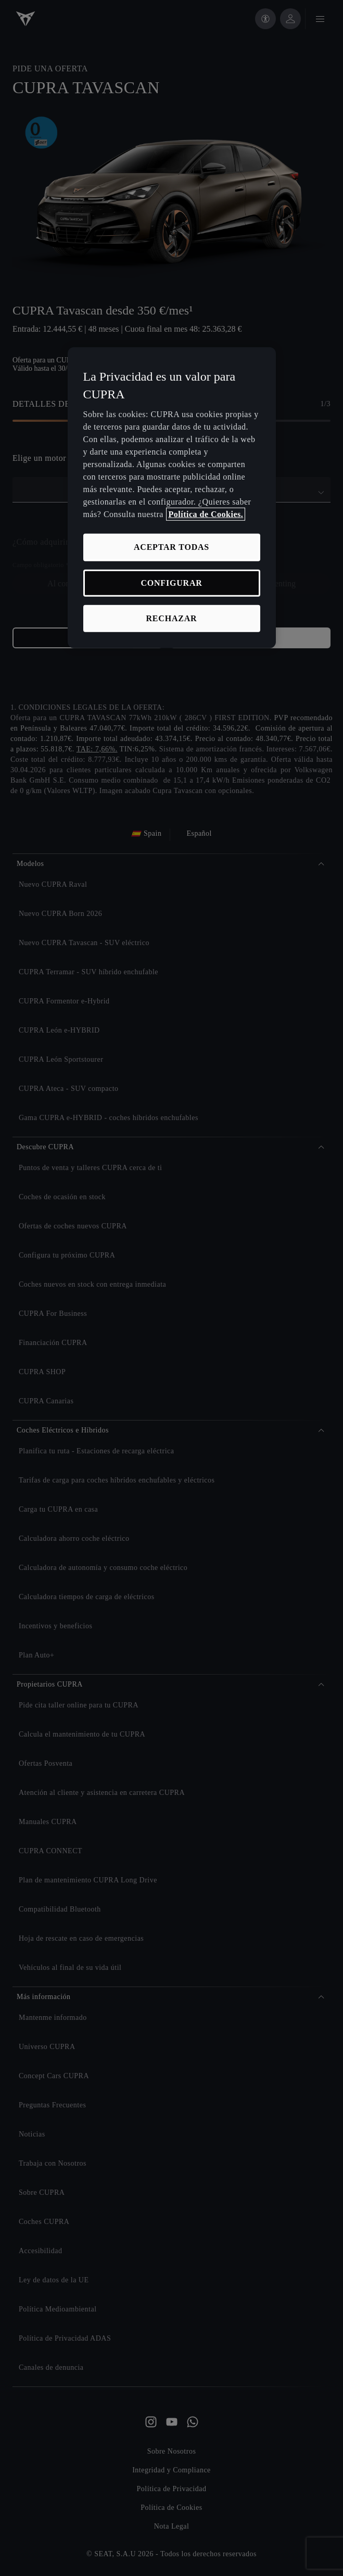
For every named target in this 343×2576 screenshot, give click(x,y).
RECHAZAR (171, 618)
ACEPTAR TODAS (171, 547)
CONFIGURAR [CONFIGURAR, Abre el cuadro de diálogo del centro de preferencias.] (171, 582)
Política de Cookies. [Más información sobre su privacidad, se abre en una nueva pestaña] (205, 514)
